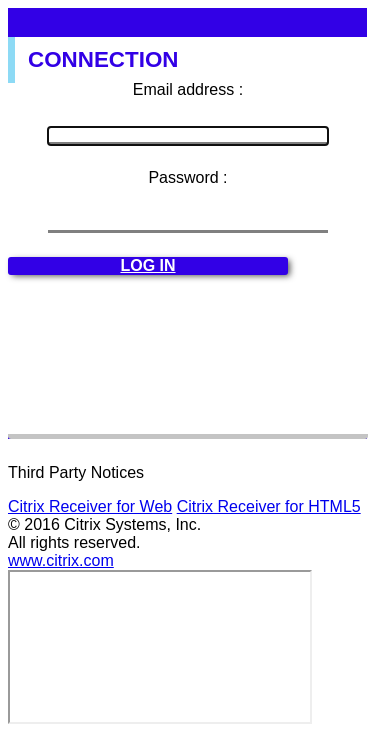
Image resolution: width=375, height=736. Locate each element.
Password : (187, 177)
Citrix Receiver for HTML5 (269, 506)
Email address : (188, 89)
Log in (147, 265)
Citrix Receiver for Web (90, 506)
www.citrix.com (61, 560)
